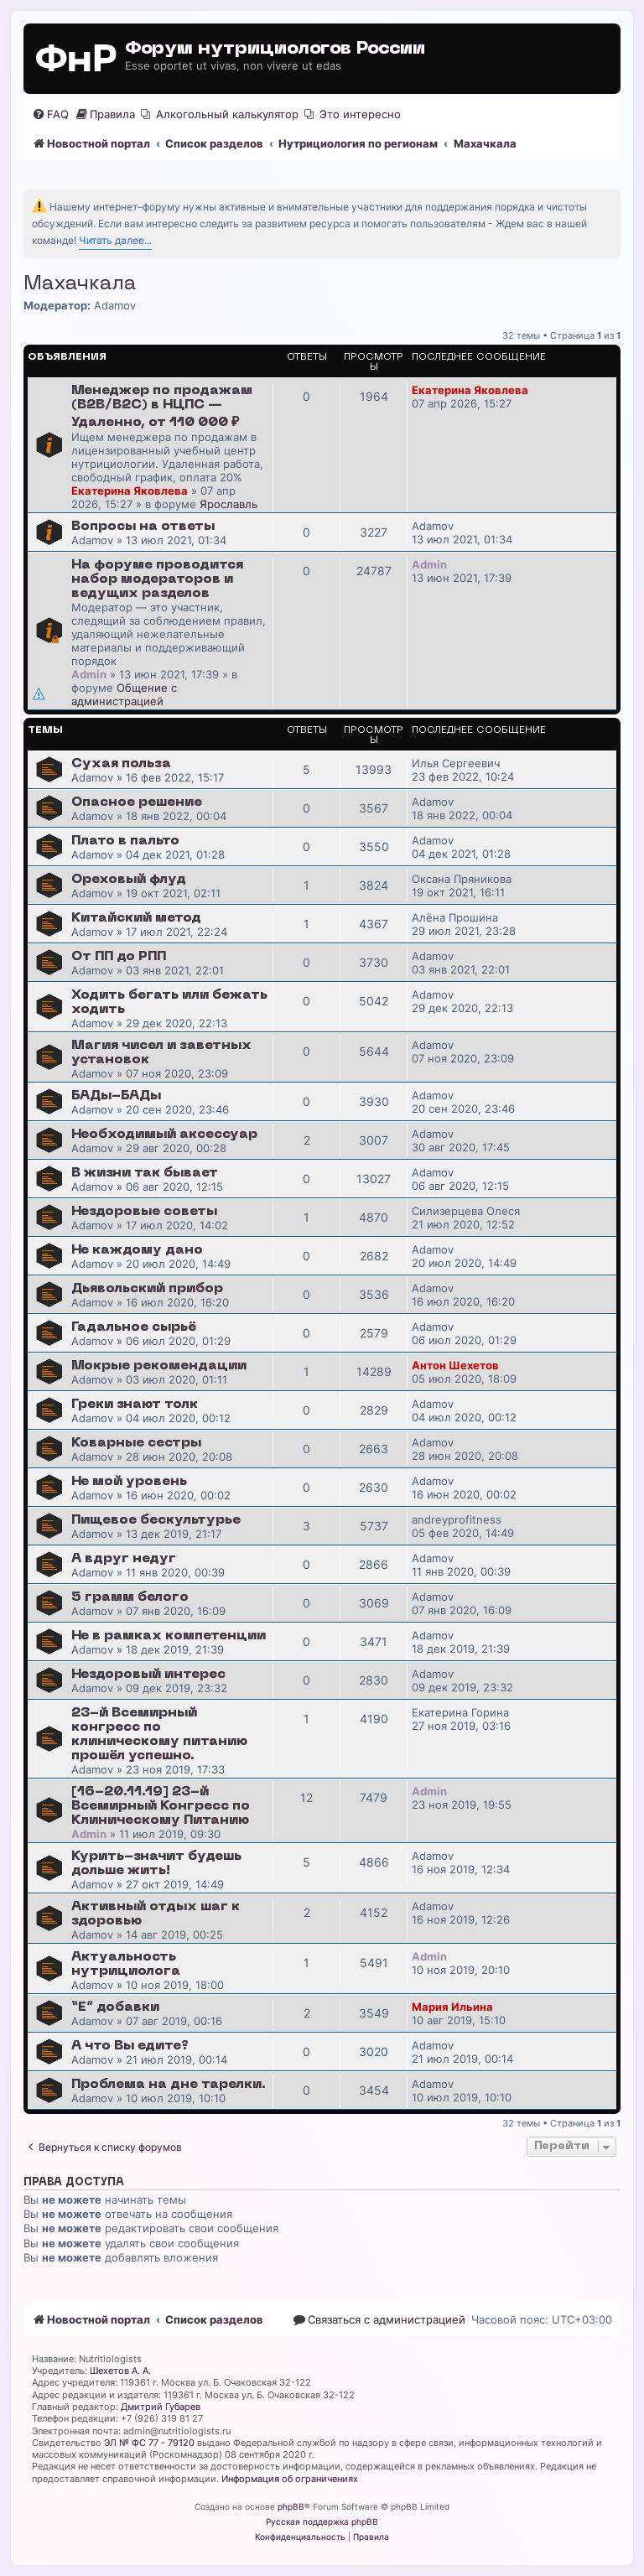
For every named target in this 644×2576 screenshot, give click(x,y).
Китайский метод (136, 918)
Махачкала (79, 284)
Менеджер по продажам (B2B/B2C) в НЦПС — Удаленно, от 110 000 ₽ (161, 406)
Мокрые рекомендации (159, 1366)
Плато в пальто (125, 841)
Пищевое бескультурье (156, 1520)
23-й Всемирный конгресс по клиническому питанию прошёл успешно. (159, 1734)
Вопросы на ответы (143, 526)
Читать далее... (115, 240)
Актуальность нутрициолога (125, 1964)
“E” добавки (115, 2007)
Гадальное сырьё (133, 1327)
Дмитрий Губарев (160, 2406)
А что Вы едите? (130, 2046)
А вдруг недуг (123, 1559)
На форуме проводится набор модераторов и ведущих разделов (157, 579)
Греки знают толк (134, 1404)
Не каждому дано (137, 1250)
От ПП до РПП (118, 956)
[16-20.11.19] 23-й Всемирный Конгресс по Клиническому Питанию (160, 1806)
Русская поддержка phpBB (322, 2521)
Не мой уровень (129, 1481)
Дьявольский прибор (147, 1289)
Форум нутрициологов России (275, 49)
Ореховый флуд (128, 879)
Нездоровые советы (144, 1211)
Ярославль (228, 504)
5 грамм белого (130, 1597)
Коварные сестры (136, 1443)
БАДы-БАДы (116, 1096)
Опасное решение (136, 802)
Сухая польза (121, 764)
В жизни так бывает (144, 1173)
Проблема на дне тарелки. (168, 2084)
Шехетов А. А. (120, 2370)
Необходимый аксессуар (164, 1134)
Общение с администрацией (124, 694)
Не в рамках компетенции (168, 1636)
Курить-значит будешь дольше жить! (156, 1863)
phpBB (291, 2506)
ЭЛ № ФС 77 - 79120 (149, 2443)
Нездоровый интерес (148, 1674)
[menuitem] (50, 114)
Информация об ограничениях (289, 2479)
